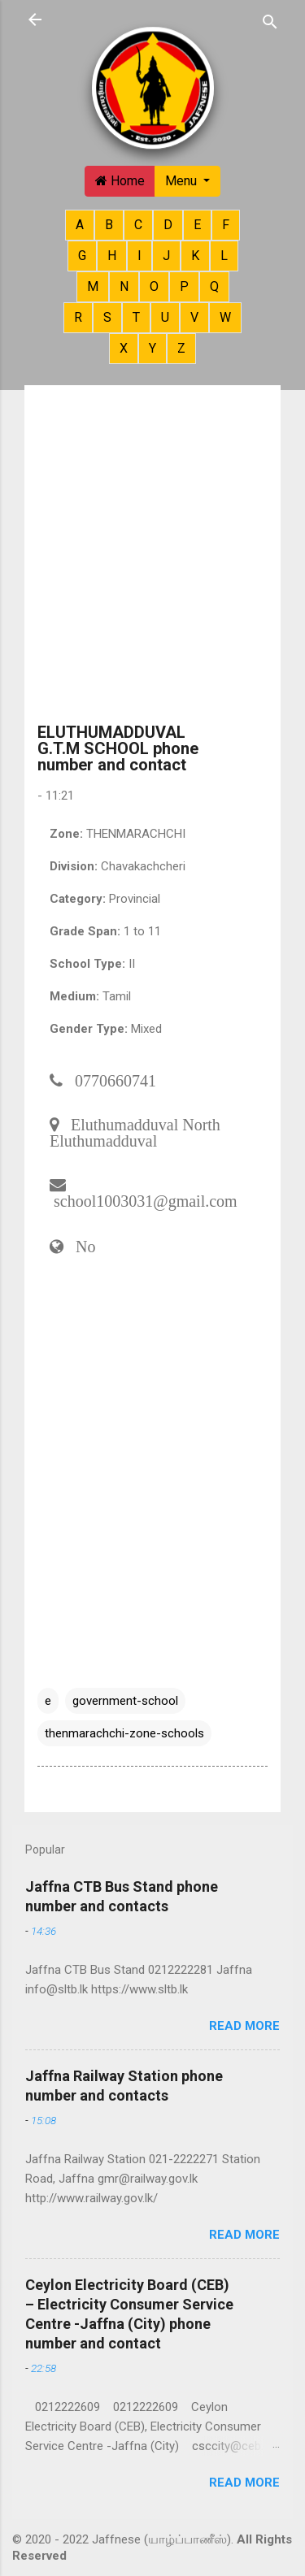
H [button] (111, 255)
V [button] (194, 317)
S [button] (107, 317)
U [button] (165, 317)
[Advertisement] (152, 558)
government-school (125, 1700)
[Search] (270, 21)
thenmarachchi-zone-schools (124, 1733)
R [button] (78, 317)
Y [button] (152, 348)
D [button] (167, 224)
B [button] (109, 224)
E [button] (197, 224)
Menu (182, 181)
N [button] (124, 286)
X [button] (124, 348)
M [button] (92, 286)
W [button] (225, 317)
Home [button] (120, 181)
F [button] (225, 224)
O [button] (154, 286)
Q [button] (214, 286)
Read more (244, 2026)
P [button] (184, 286)
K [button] (195, 255)
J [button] (166, 255)
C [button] (138, 224)
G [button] (82, 255)
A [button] (80, 224)
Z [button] (181, 348)
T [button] (136, 317)
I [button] (139, 255)
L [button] (224, 255)
